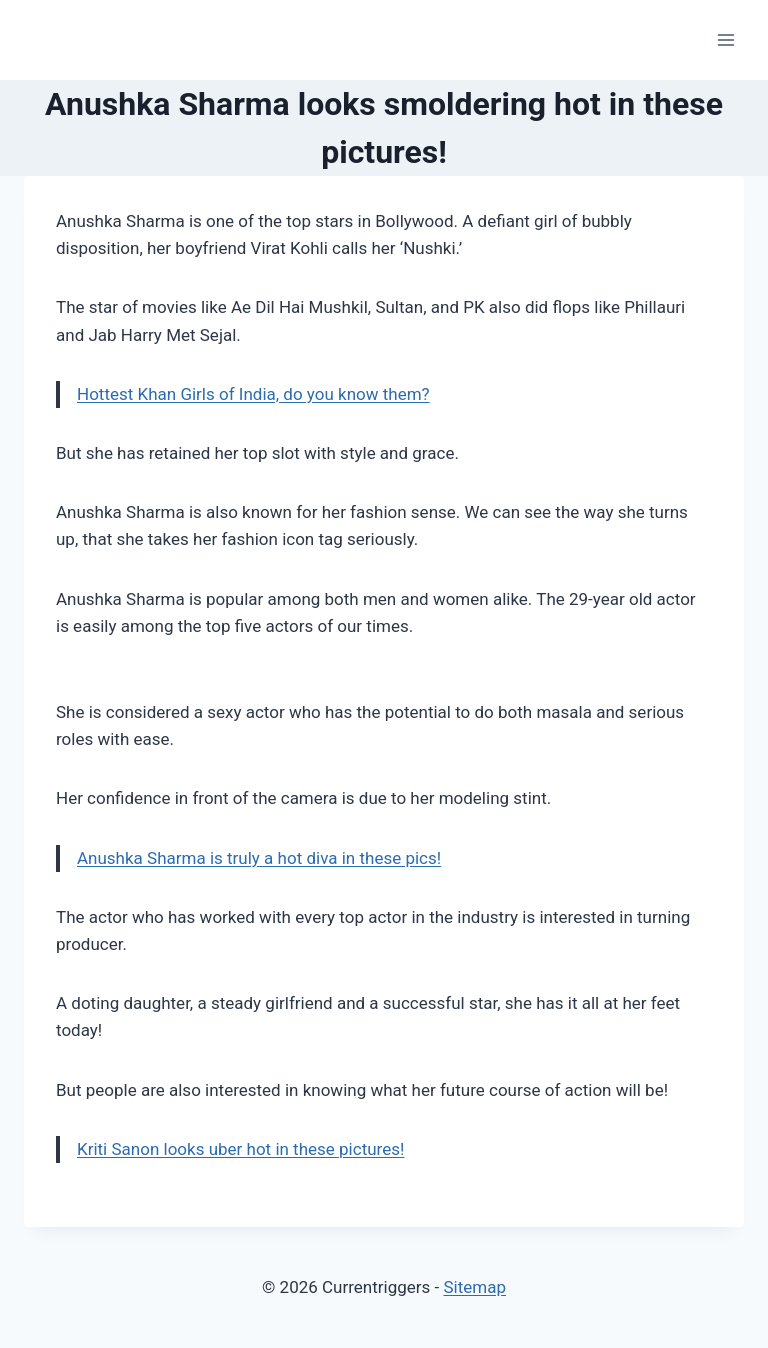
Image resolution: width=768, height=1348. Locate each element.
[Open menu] (725, 39)
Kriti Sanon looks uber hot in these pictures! (240, 1149)
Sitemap (474, 1287)
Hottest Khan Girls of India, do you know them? (253, 394)
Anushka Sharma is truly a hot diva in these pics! (259, 858)
